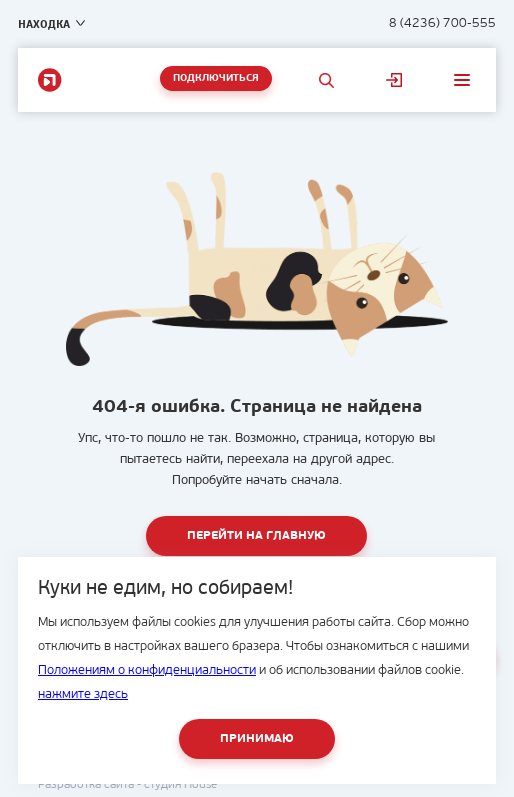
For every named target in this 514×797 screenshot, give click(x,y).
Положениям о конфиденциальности (147, 670)
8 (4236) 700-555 (442, 23)
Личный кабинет (394, 80)
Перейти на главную (256, 536)
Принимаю (257, 739)
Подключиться (216, 78)
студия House (180, 785)
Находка (44, 24)
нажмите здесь (83, 694)
